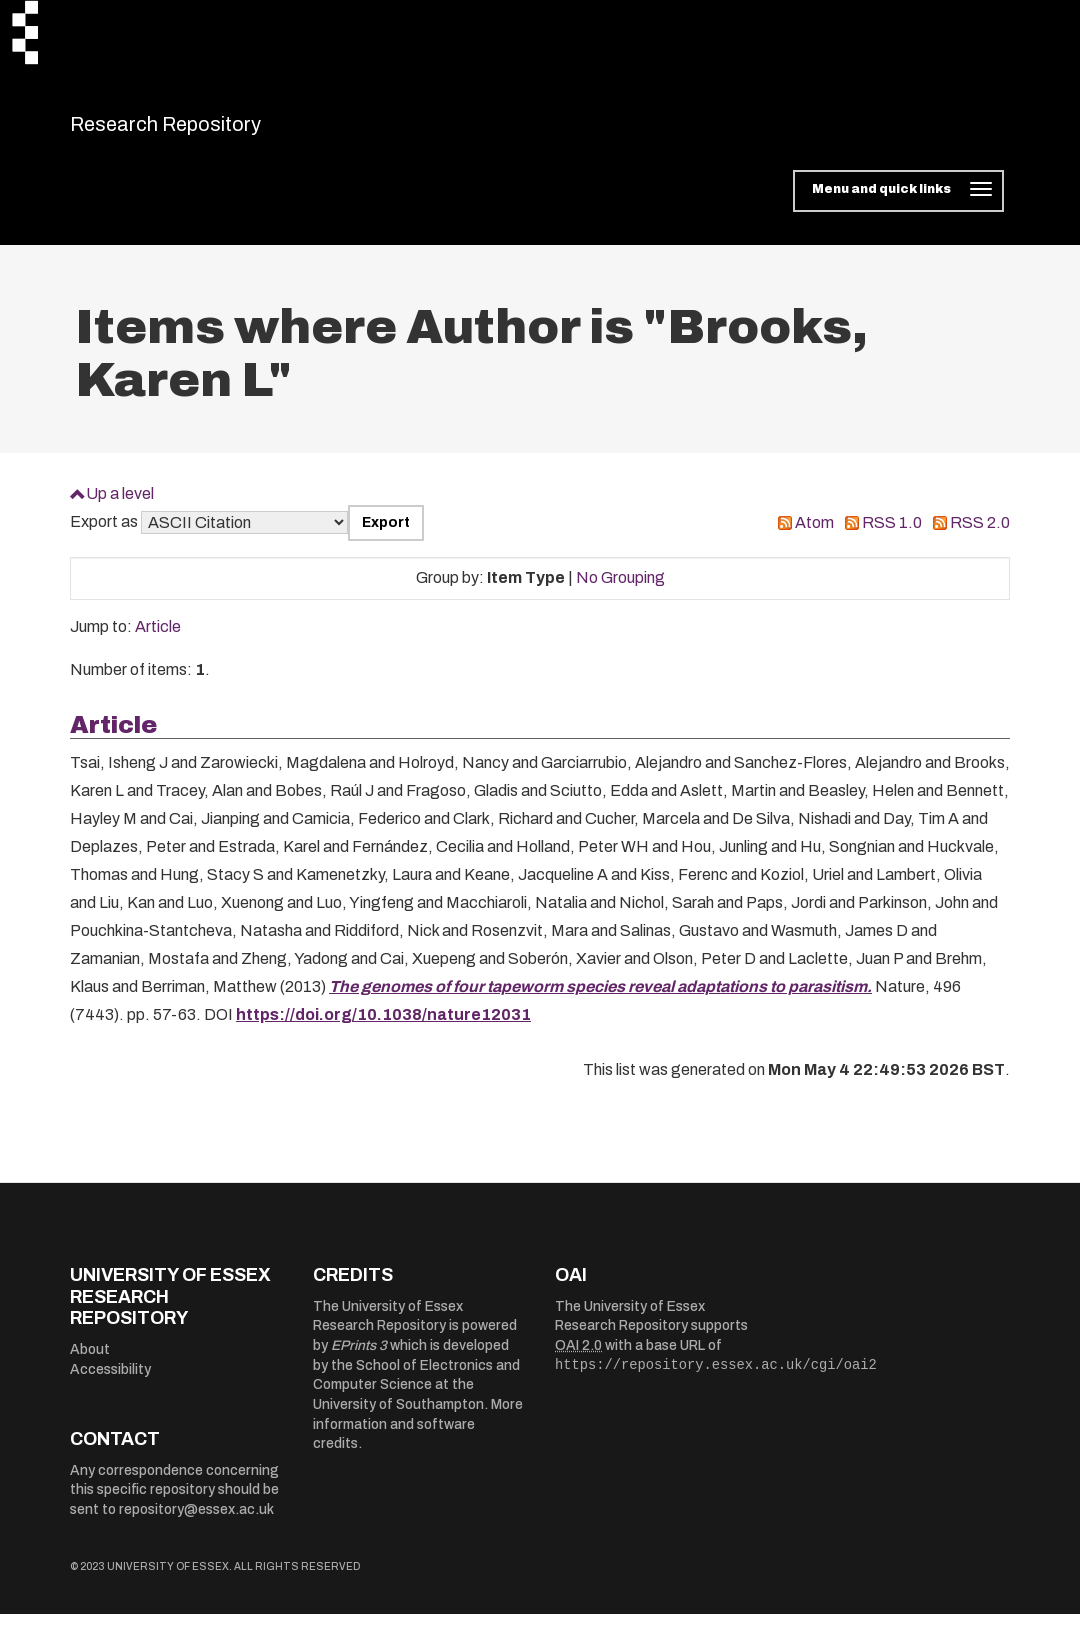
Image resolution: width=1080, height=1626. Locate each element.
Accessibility (110, 1381)
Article (158, 639)
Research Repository (210, 130)
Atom (814, 535)
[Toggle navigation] (898, 204)
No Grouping (620, 590)
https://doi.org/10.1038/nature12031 (383, 1027)
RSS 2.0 (980, 535)
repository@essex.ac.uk (196, 1521)
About (90, 1361)
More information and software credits (418, 1437)
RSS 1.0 (892, 535)
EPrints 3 (359, 1358)
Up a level (120, 505)
